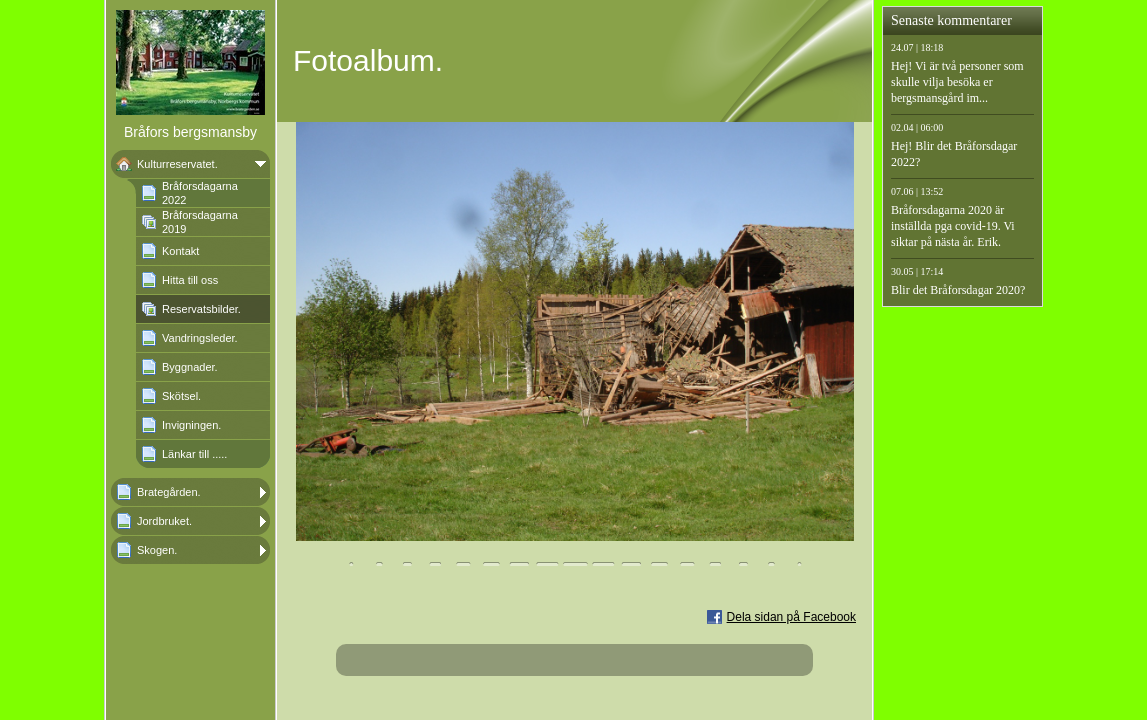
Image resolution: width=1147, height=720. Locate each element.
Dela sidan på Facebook (791, 617)
